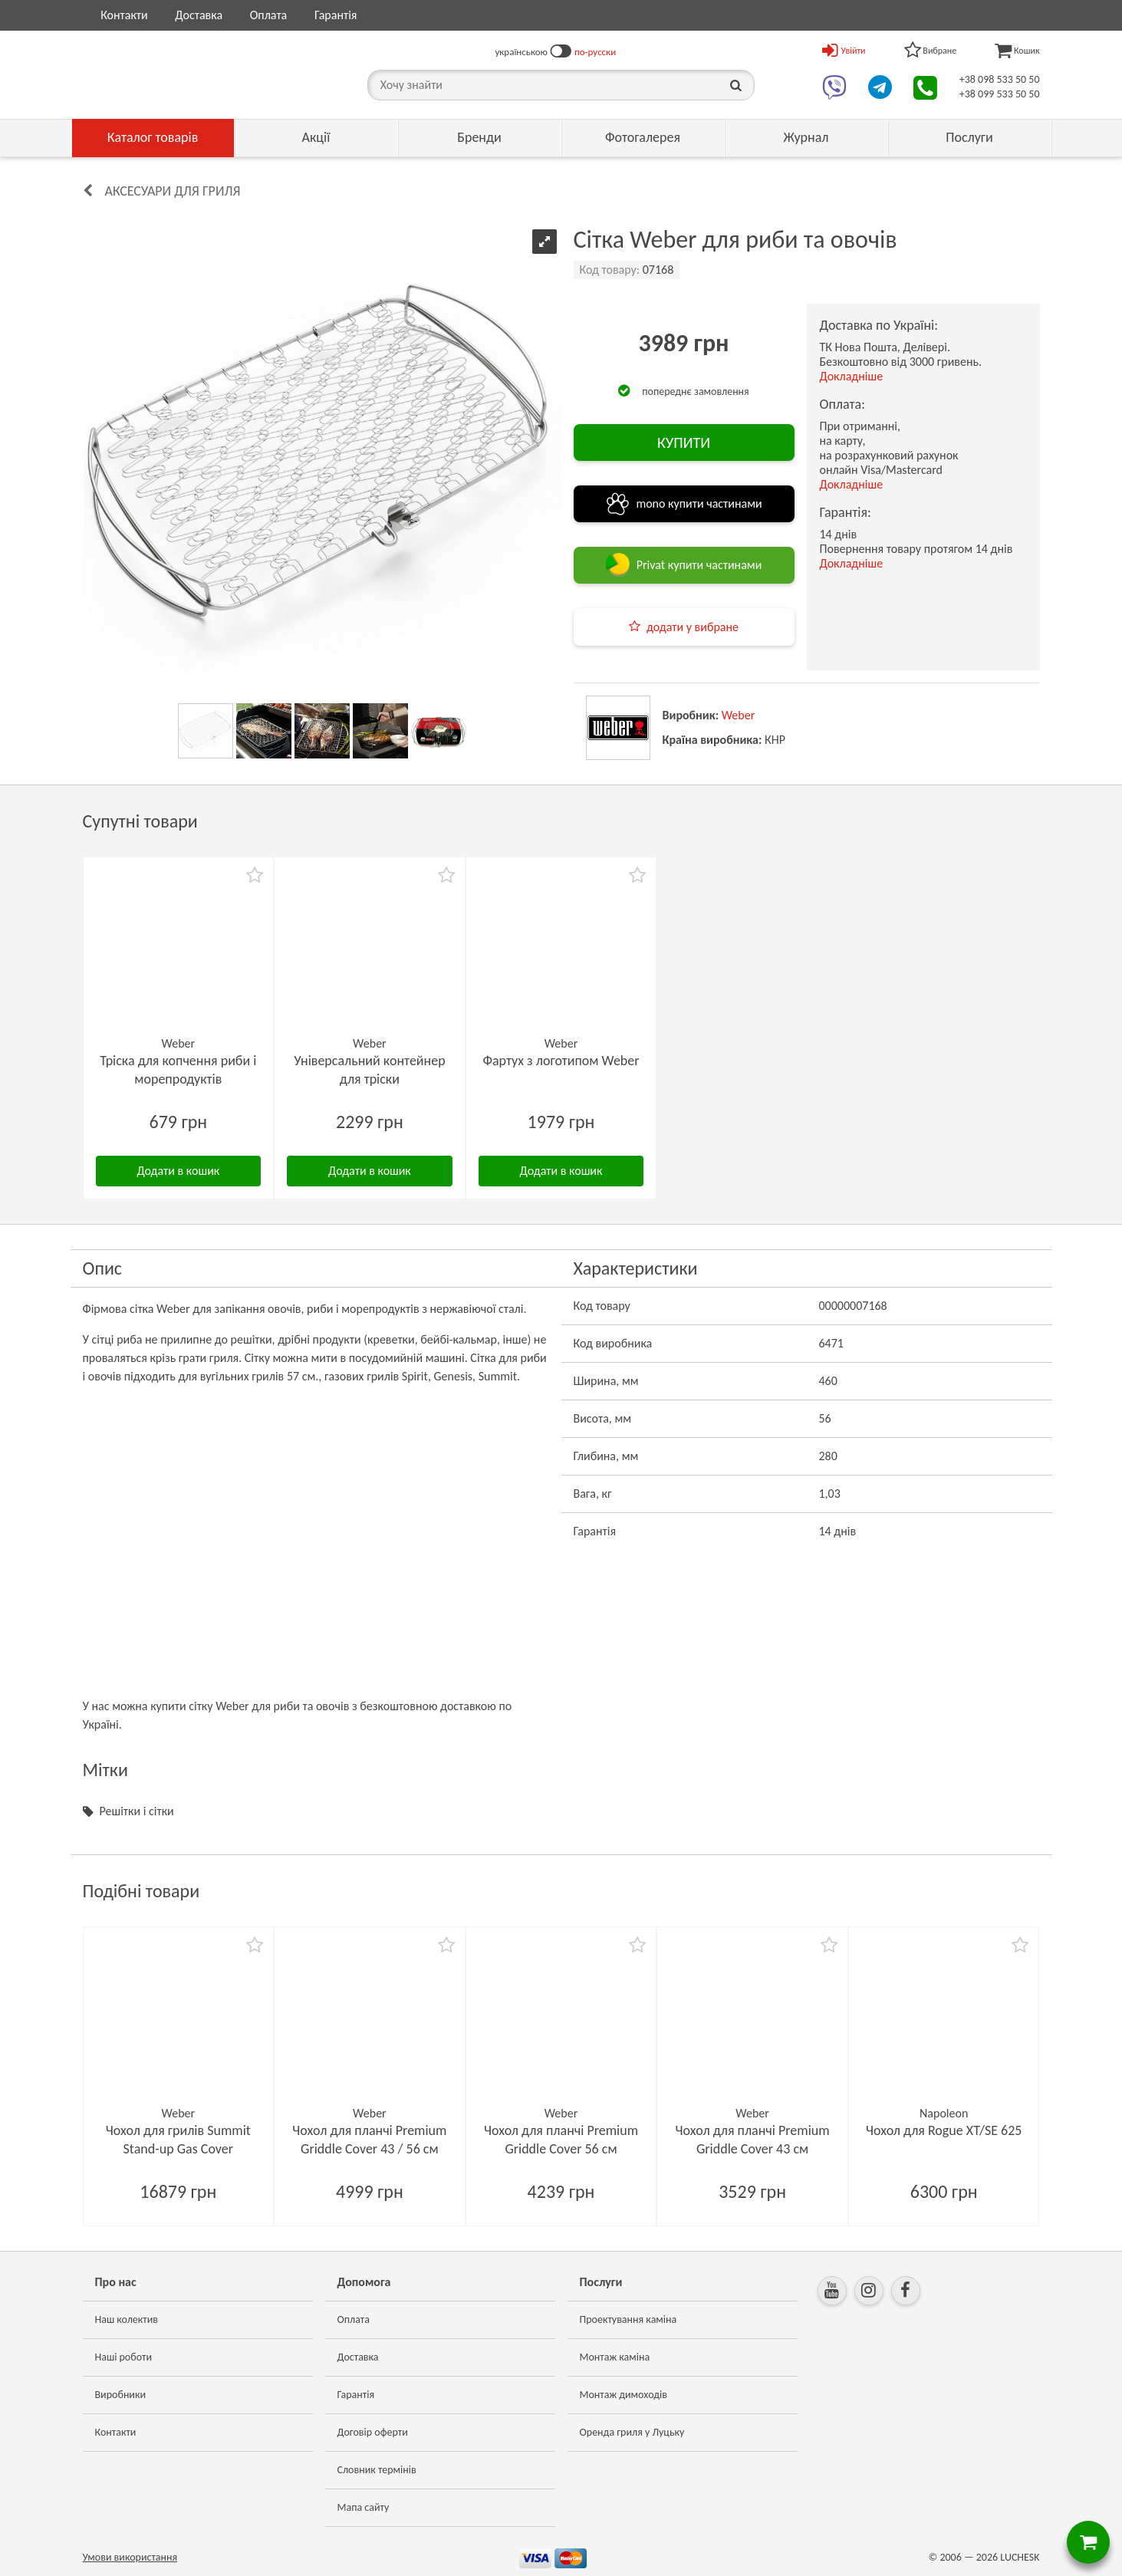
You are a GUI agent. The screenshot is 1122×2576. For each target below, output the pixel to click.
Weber (738, 715)
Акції (316, 137)
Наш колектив (127, 2319)
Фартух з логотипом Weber (560, 1060)
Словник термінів (376, 2469)
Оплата (269, 15)
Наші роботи (123, 2357)
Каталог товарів (153, 137)
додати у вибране (693, 627)
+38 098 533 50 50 (999, 79)
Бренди (479, 137)
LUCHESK (1019, 2557)
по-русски (595, 52)
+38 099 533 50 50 (999, 93)
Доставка (198, 15)
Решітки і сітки (137, 1811)
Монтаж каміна (615, 2357)
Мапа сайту (363, 2507)
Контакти (124, 15)
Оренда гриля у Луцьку (632, 2432)
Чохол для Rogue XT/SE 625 (944, 2130)
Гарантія (335, 15)
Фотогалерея (642, 137)
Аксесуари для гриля (173, 191)
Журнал (805, 137)
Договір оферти (372, 2432)
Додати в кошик (178, 1170)
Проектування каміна (628, 2319)
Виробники (120, 2394)
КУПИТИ (683, 442)
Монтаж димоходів (623, 2394)
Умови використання (130, 2557)
